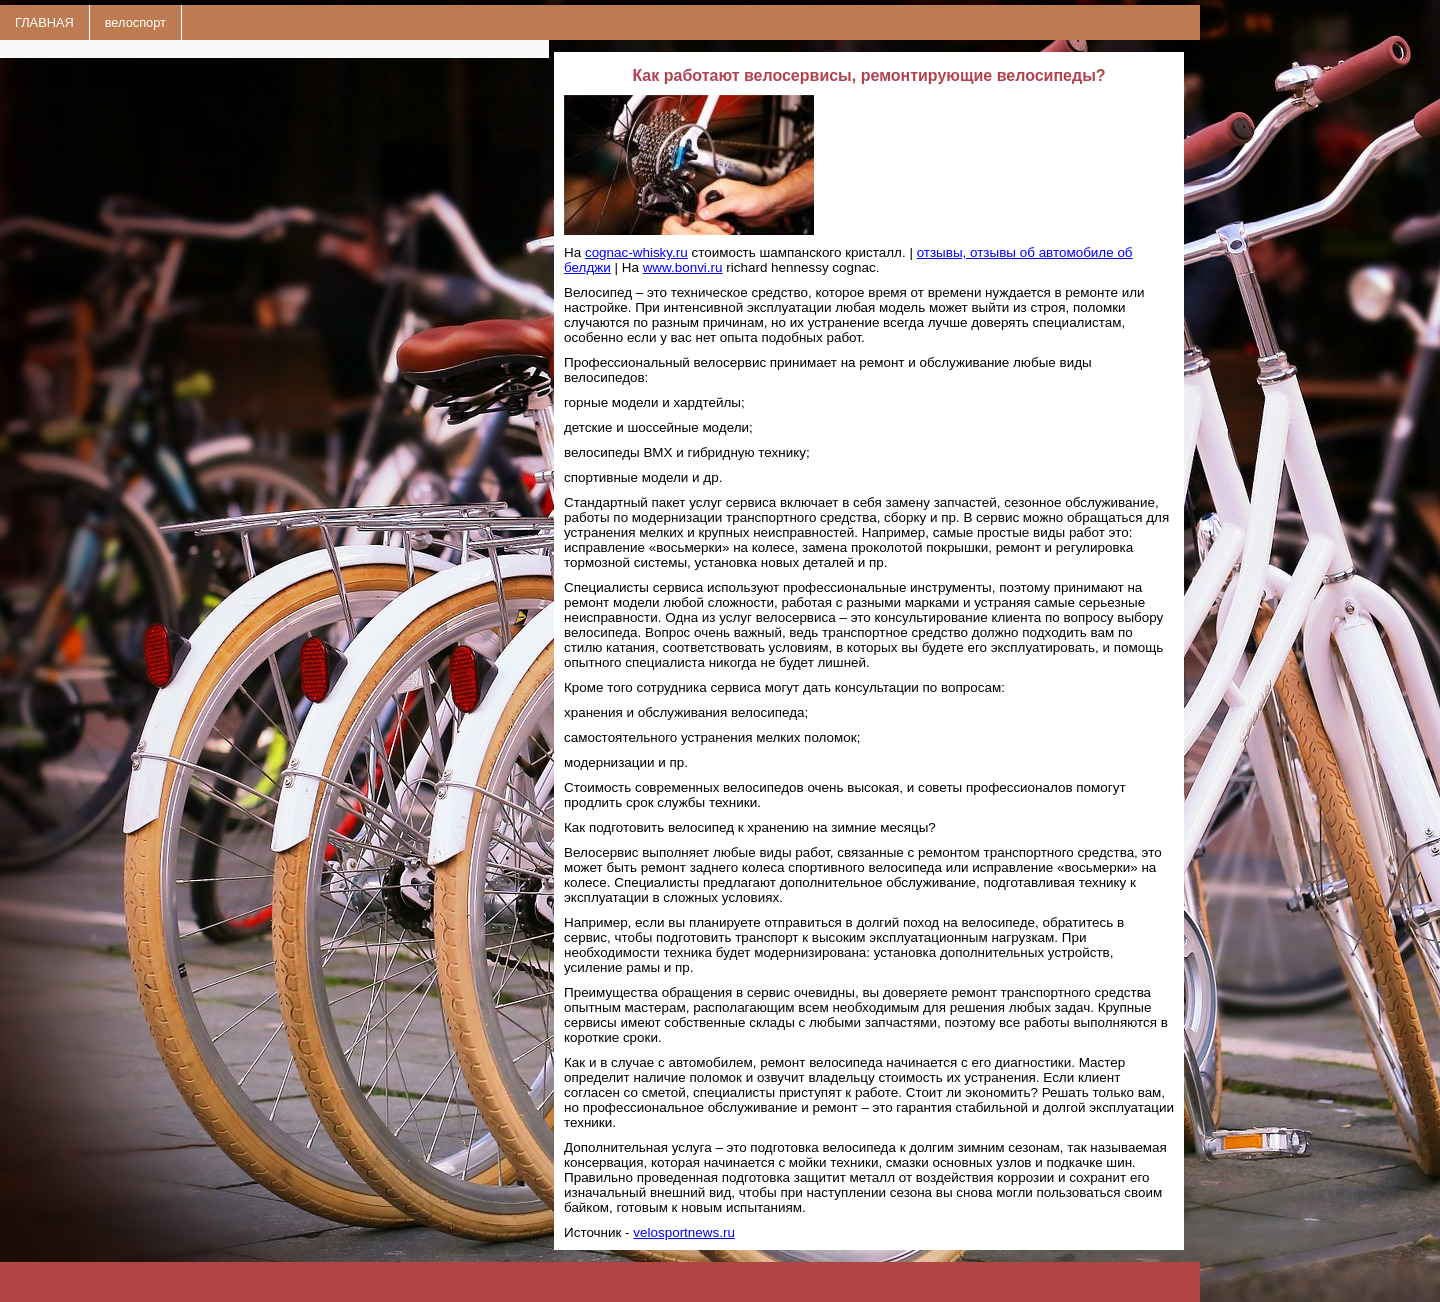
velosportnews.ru (684, 1232)
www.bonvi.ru (683, 267)
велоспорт (135, 22)
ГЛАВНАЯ (44, 22)
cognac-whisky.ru (636, 252)
